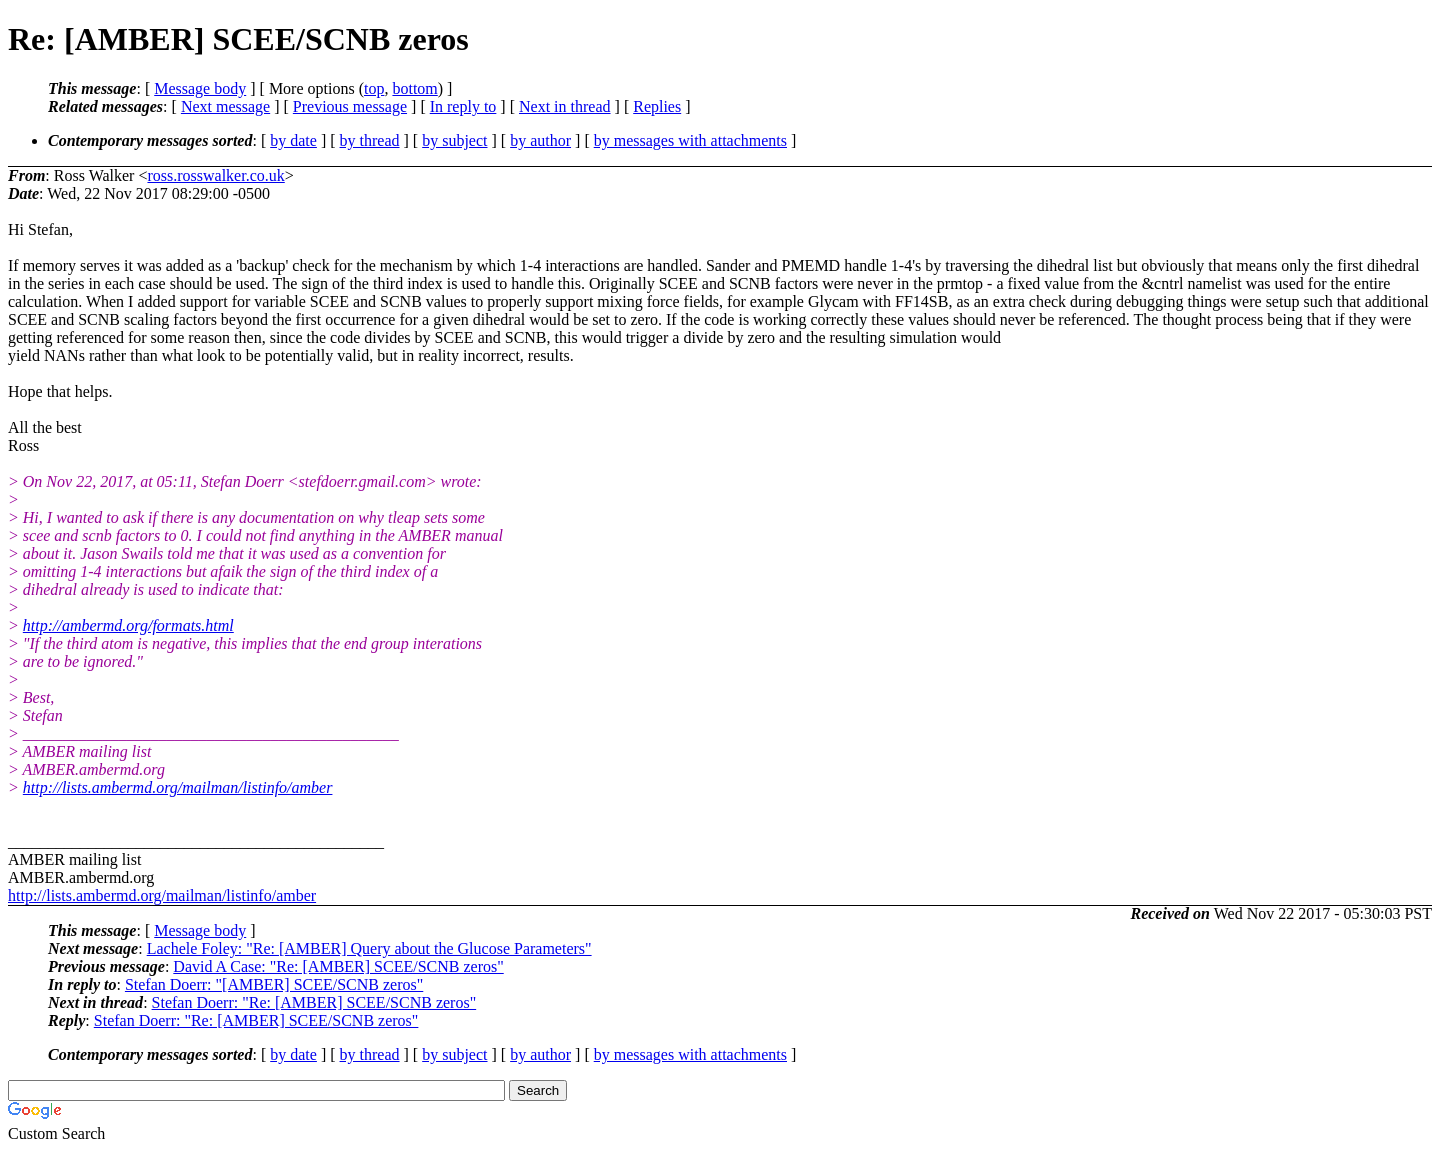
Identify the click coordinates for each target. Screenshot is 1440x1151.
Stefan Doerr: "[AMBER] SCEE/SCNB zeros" (274, 984)
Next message (225, 106)
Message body (200, 88)
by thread (370, 140)
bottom (414, 88)
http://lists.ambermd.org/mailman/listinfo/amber (178, 787)
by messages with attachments (690, 140)
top (374, 88)
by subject (454, 140)
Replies (657, 106)
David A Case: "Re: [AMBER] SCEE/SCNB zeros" (338, 966)
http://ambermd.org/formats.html (128, 625)
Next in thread (565, 106)
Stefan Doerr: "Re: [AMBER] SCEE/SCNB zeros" (314, 1002)
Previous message (350, 106)
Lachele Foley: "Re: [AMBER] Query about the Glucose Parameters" (369, 948)
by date (293, 140)
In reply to (463, 106)
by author (540, 140)
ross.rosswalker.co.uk (215, 175)
